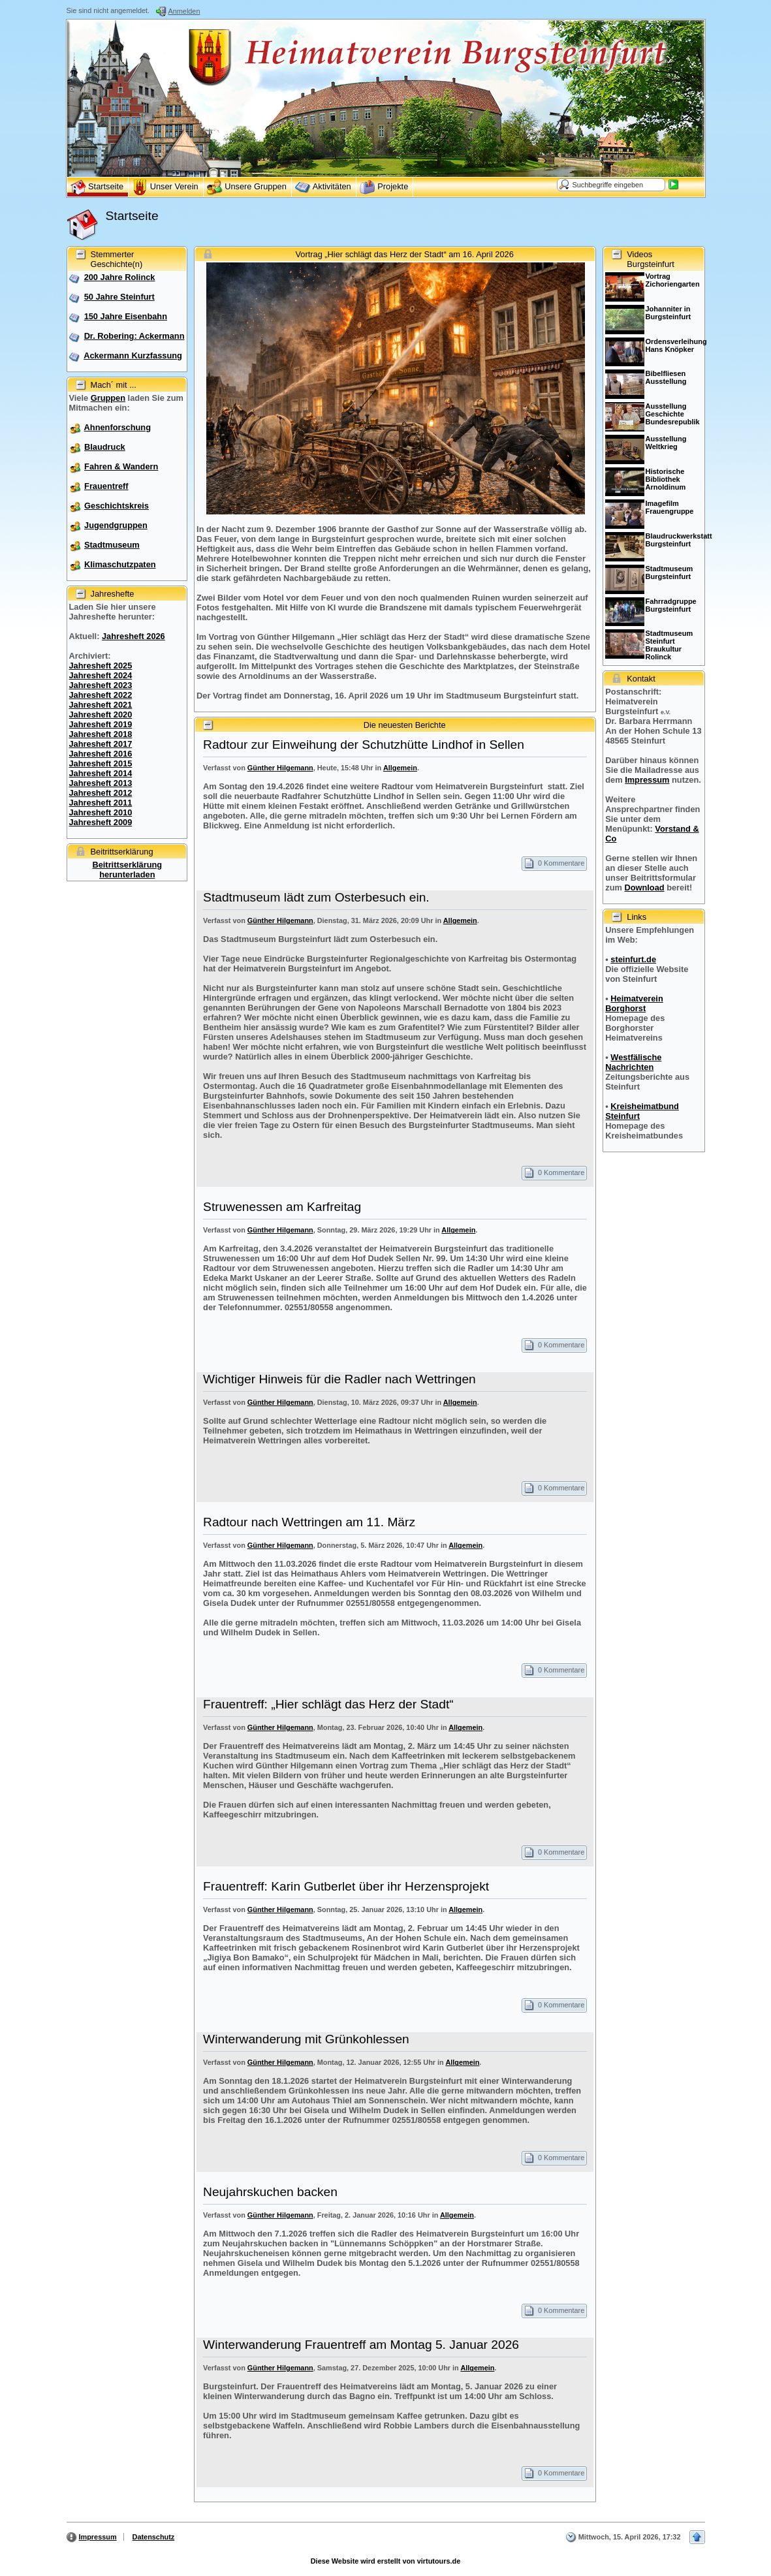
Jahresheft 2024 (101, 675)
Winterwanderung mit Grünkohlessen (306, 2039)
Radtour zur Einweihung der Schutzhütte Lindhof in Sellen (363, 744)
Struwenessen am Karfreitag (282, 1207)
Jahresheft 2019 (101, 724)
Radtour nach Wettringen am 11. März (309, 1522)
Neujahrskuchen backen (270, 2192)
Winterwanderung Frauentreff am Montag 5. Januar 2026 (361, 2344)
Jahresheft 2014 (101, 773)
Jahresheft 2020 (101, 714)
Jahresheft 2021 (101, 705)
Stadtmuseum (112, 545)
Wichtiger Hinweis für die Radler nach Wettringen (339, 1379)
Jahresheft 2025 (101, 665)
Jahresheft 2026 (133, 636)
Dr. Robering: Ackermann (134, 336)
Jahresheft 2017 (101, 744)
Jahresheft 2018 (101, 734)
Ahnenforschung (117, 427)
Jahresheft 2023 (101, 685)
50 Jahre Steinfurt (119, 297)
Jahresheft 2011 (101, 803)
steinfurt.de (633, 959)
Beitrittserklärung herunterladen (127, 869)
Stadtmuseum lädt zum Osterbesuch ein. (316, 897)
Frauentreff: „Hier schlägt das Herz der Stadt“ (328, 1704)
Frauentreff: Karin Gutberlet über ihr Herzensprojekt (346, 1886)
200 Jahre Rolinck (119, 277)
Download (644, 887)
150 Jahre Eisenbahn (125, 316)
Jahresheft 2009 (101, 822)
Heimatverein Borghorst (634, 1003)
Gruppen (108, 398)
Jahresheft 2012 (101, 793)
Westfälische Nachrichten (633, 1062)
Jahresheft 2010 (101, 812)
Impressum (647, 780)
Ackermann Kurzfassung (133, 355)
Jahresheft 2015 (101, 763)
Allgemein (400, 768)
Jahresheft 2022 (101, 695)
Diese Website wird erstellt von (385, 2561)
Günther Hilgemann (280, 768)
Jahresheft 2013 (101, 783)
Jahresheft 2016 (101, 754)
